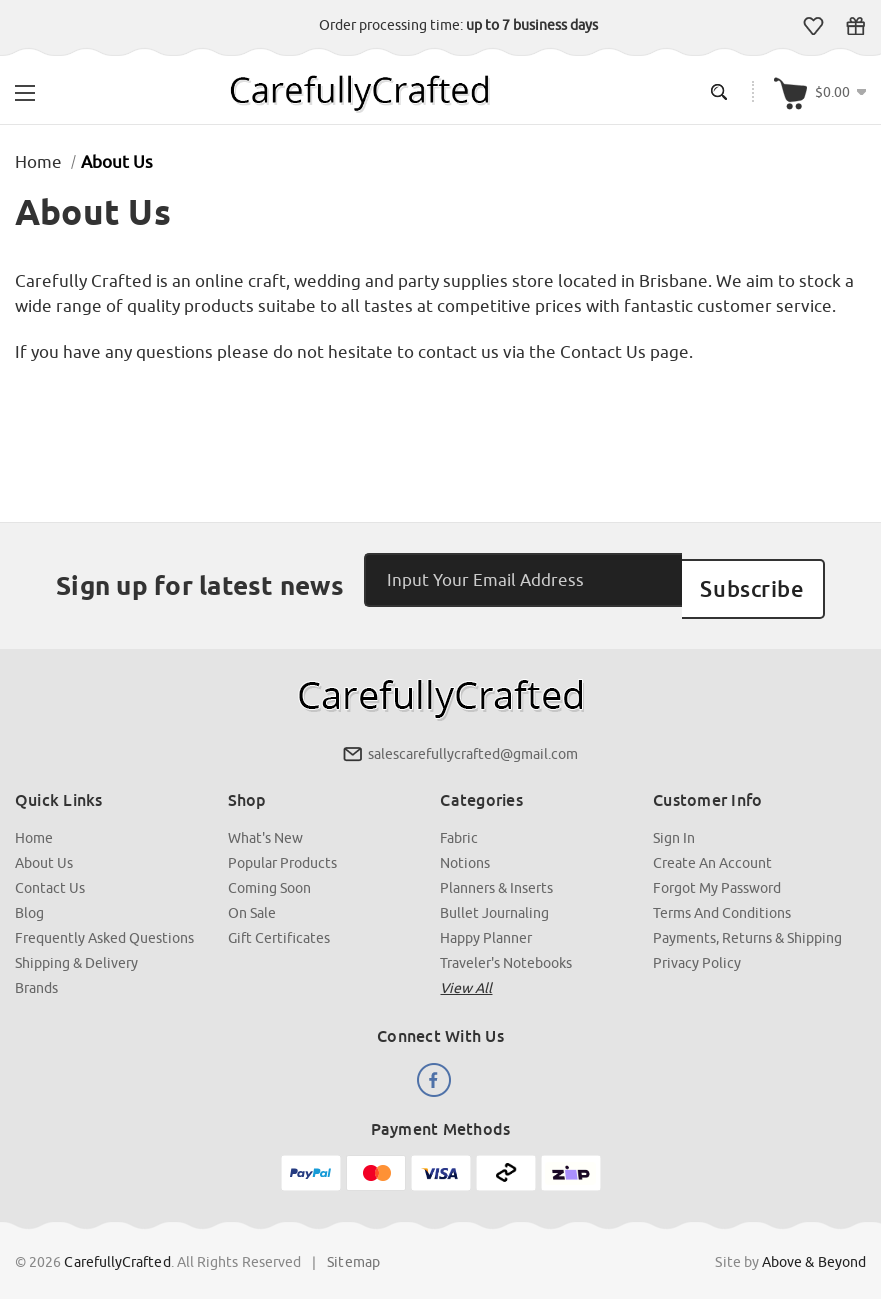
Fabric (460, 826)
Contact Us (50, 876)
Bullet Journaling (495, 901)
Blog (29, 901)
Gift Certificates (855, 26)
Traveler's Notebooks (507, 951)
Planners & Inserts (497, 876)
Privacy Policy (697, 951)
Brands (36, 976)
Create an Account (712, 851)
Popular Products (282, 851)
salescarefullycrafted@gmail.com (473, 742)
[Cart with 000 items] (820, 91)
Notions (466, 851)
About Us (44, 851)
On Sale (252, 901)
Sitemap (353, 1250)
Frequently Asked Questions (104, 926)
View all (467, 976)
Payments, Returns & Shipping (747, 926)
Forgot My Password (717, 876)
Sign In (674, 826)
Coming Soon (269, 876)
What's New (265, 826)
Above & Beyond (814, 1250)
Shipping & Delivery (76, 951)
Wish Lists (813, 26)
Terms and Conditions (722, 901)
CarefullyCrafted (118, 1250)
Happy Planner (487, 926)
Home (34, 826)
